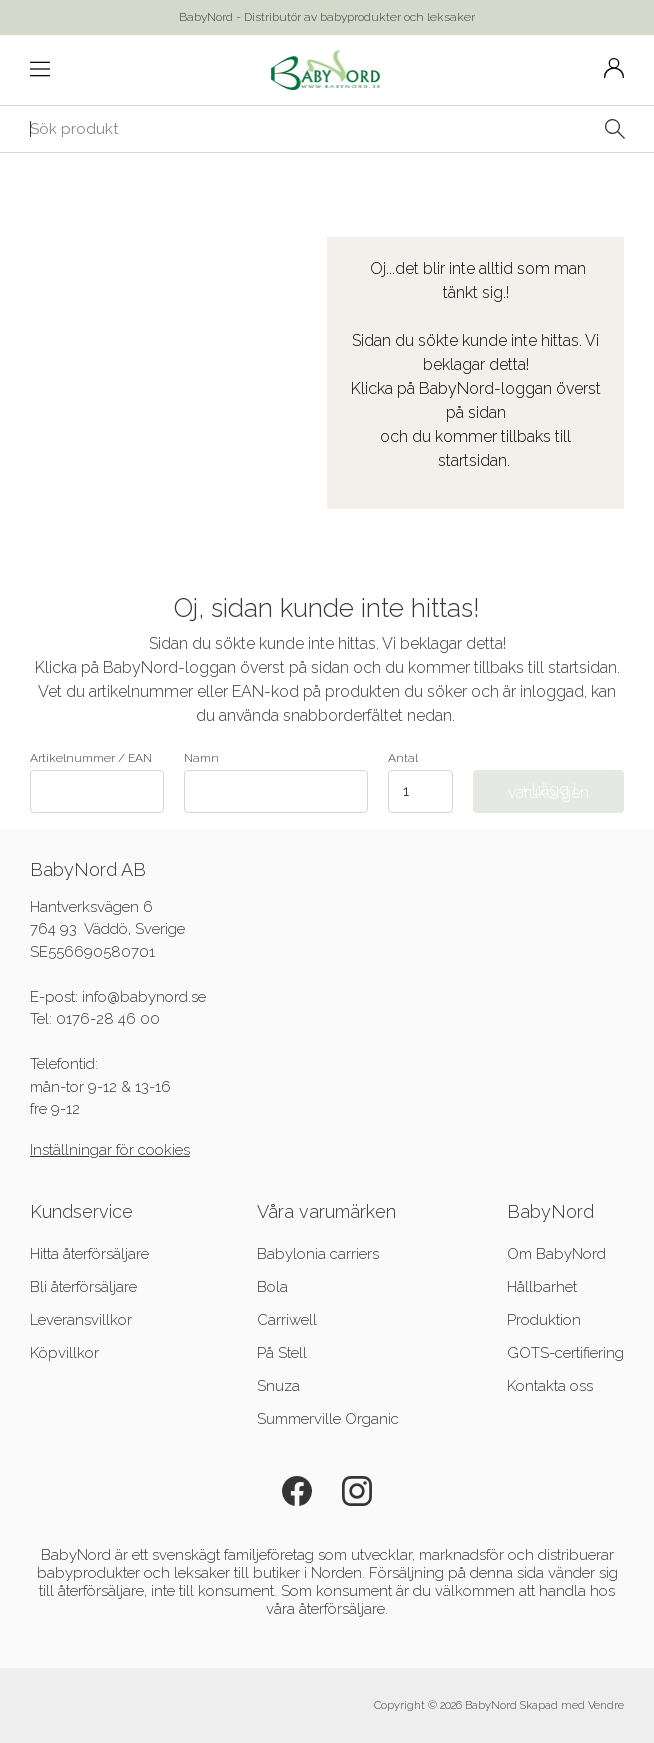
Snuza (278, 1386)
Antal (403, 758)
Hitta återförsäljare (89, 1254)
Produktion (544, 1320)
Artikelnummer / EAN (97, 782)
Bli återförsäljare (83, 1287)
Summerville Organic (328, 1419)
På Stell (282, 1353)
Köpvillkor (64, 1353)
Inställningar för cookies (110, 1150)
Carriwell (287, 1320)
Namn (276, 782)
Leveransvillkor (81, 1320)
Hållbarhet (542, 1287)
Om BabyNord (556, 1254)
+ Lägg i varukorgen (548, 791)
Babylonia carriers (318, 1254)
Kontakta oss (550, 1386)
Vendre (606, 1705)
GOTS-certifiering (565, 1353)
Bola (272, 1287)
